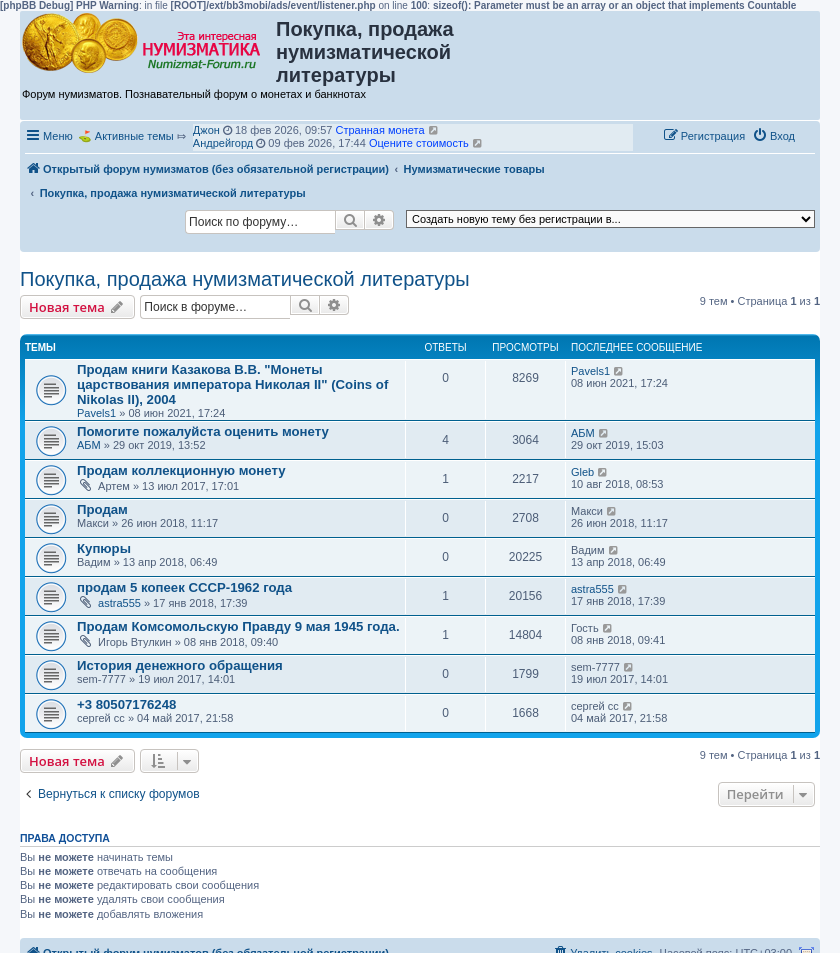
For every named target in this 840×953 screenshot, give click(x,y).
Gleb (582, 472)
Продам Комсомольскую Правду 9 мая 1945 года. (238, 626)
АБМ (89, 445)
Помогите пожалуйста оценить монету (203, 431)
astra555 (119, 603)
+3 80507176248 (126, 704)
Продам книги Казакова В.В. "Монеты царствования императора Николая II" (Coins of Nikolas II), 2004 (232, 384)
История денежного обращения (180, 665)
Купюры (104, 548)
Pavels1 (96, 413)
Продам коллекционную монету (181, 470)
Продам (102, 509)
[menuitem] (773, 136)
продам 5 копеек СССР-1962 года (184, 587)
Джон (206, 130)
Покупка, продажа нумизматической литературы (245, 279)
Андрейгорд (223, 143)
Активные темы (134, 136)
